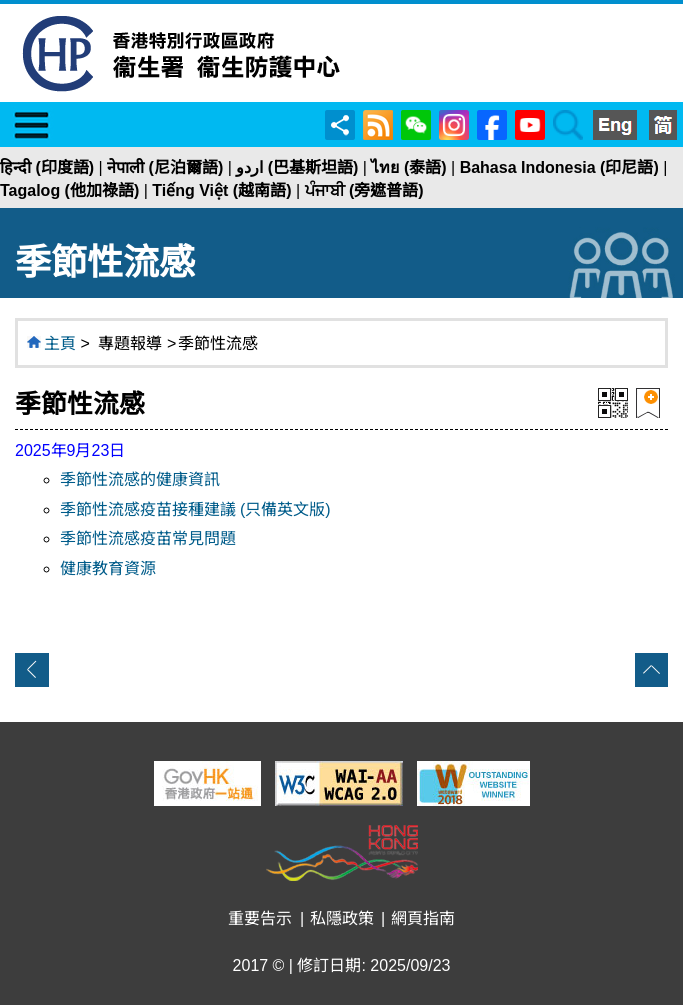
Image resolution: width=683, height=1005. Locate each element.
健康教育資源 (108, 568)
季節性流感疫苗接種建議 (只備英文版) (195, 509)
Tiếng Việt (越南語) (221, 190)
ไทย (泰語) (408, 167)
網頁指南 (423, 918)
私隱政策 (342, 918)
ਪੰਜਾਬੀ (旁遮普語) (364, 190)
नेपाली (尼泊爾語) (165, 167)
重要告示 (260, 918)
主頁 (60, 343)
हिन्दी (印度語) (47, 167)
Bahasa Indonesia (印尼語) (559, 167)
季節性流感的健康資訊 (140, 479)
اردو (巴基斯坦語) (297, 167)
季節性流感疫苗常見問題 (148, 538)
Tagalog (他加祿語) (69, 190)
